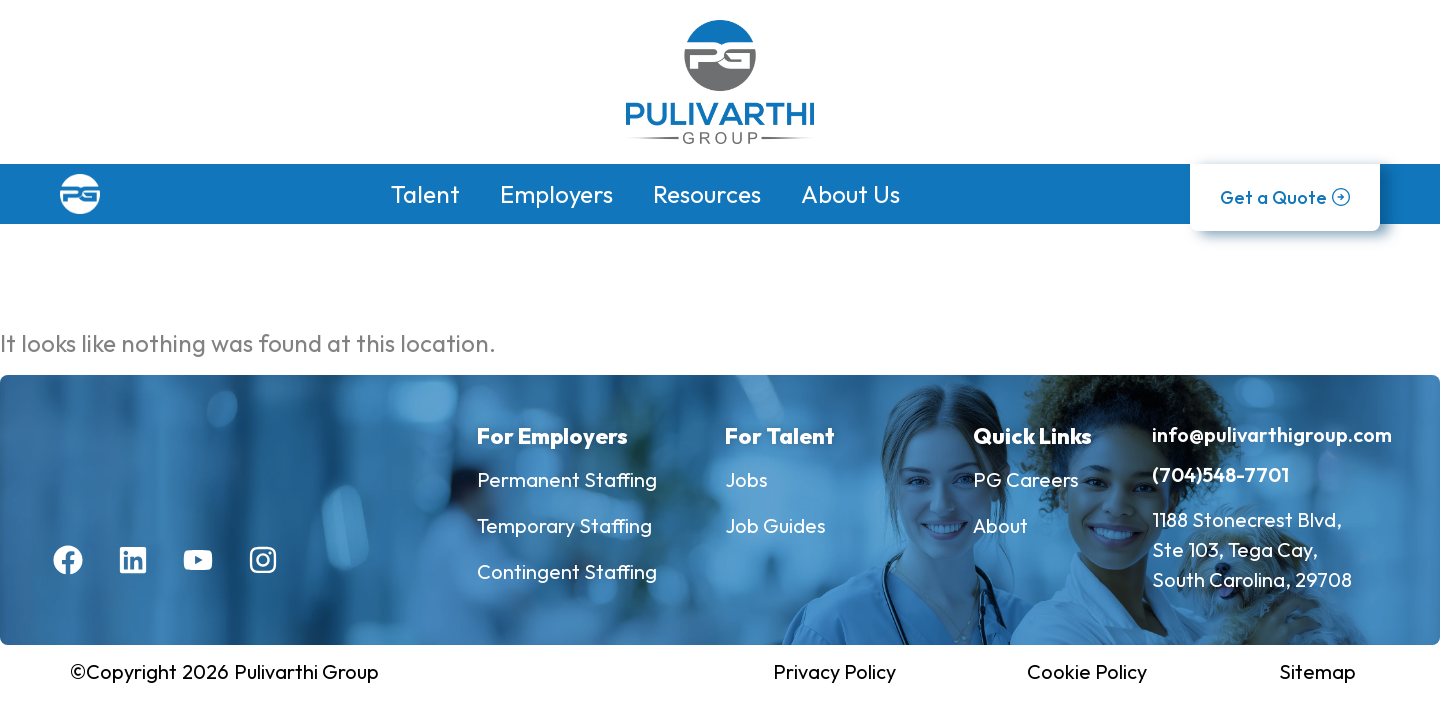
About (1000, 525)
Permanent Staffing (567, 479)
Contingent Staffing (567, 571)
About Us (850, 194)
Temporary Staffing (564, 525)
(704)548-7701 (1220, 474)
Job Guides (775, 525)
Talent (425, 194)
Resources (707, 194)
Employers (556, 194)
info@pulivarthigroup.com (1272, 434)
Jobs (746, 479)
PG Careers (1026, 479)
